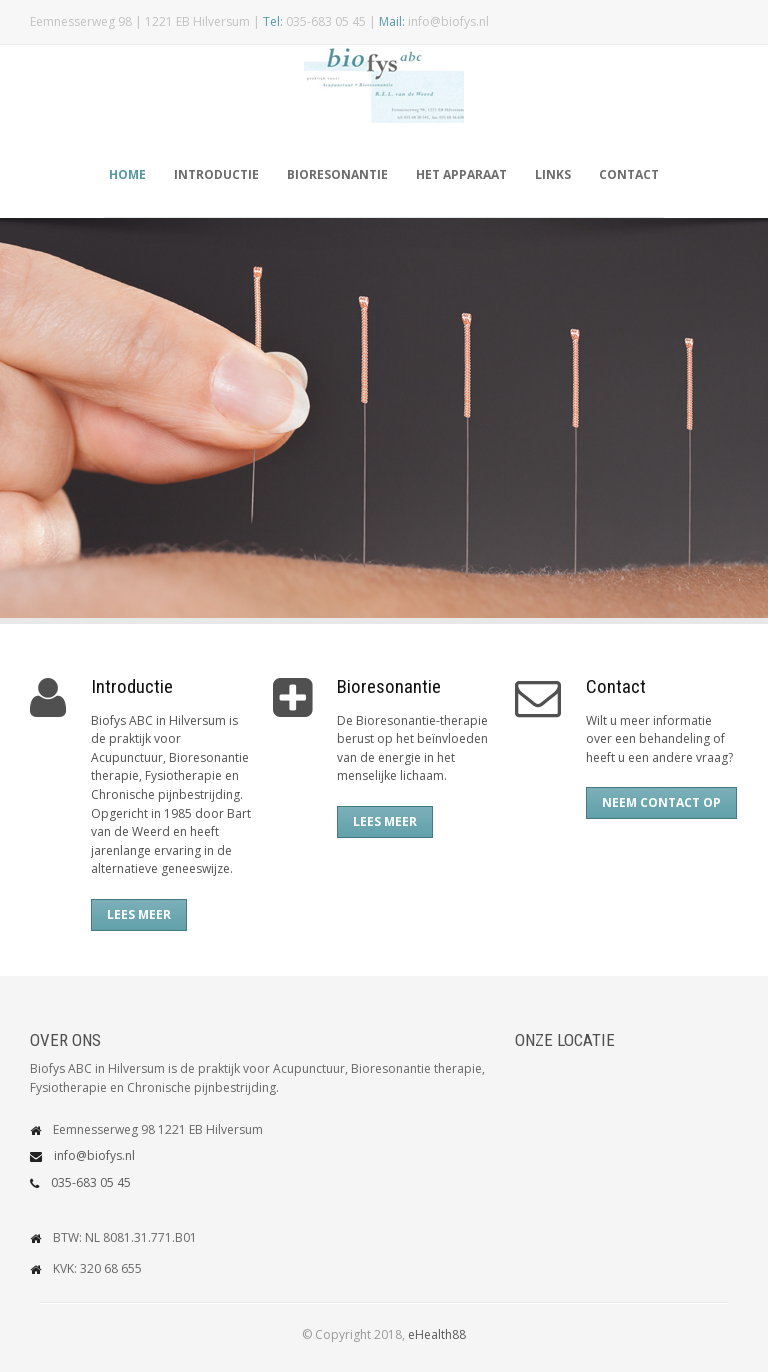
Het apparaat (461, 174)
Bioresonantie (337, 174)
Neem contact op (661, 802)
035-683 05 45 (91, 1182)
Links (553, 174)
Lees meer (139, 914)
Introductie (216, 174)
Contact (629, 174)
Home (127, 174)
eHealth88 (437, 1334)
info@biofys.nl (94, 1155)
